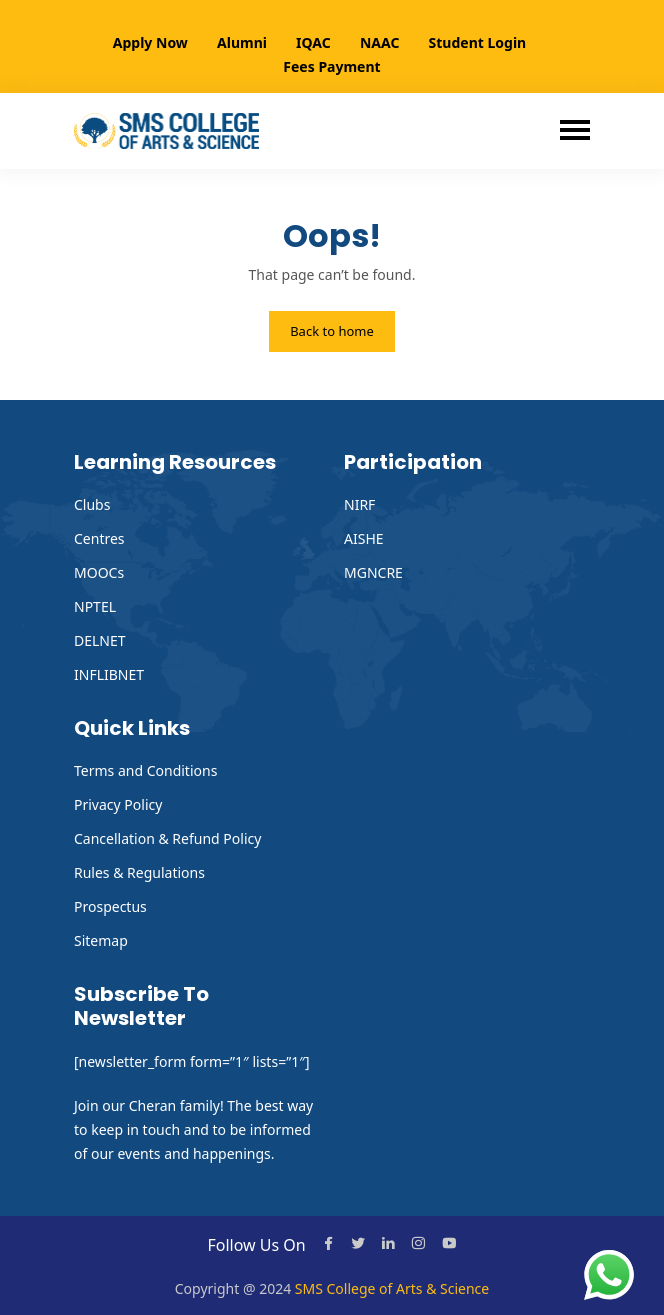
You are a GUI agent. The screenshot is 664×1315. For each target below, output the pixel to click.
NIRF (359, 504)
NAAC (379, 42)
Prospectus (110, 906)
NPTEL (95, 606)
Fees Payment (331, 66)
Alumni (242, 42)
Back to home (332, 331)
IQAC (313, 42)
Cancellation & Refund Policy (167, 838)
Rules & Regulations (139, 872)
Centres (99, 538)
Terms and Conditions (145, 770)
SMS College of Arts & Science (392, 1288)
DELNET (100, 640)
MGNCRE (373, 572)
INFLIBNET (109, 674)
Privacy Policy (118, 804)
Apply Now (150, 42)
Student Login (478, 42)
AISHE (364, 538)
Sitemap (101, 940)
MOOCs (99, 572)
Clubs (92, 504)
